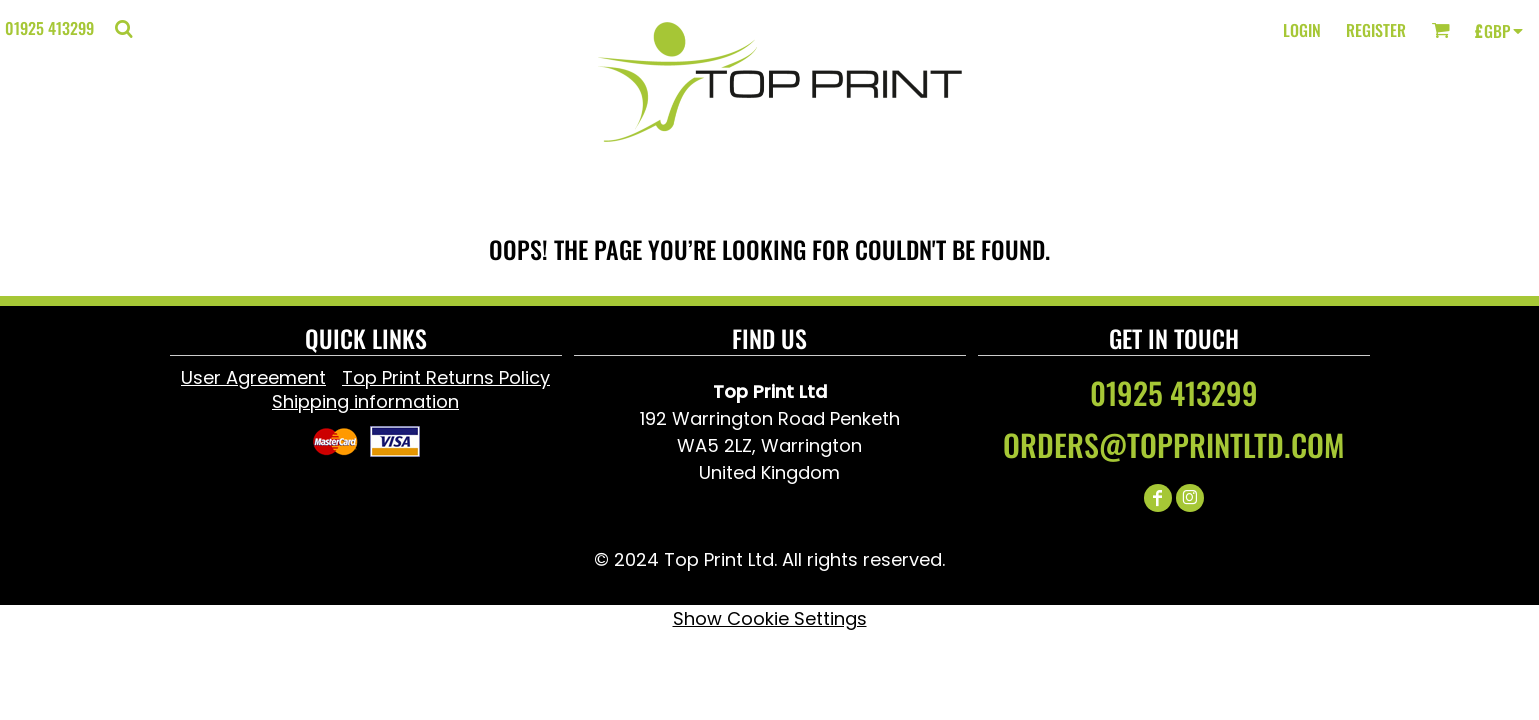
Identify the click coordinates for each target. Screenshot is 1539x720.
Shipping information (365, 401)
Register (1376, 30)
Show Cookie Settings (770, 618)
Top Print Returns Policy (446, 377)
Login (1302, 30)
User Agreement (253, 377)
